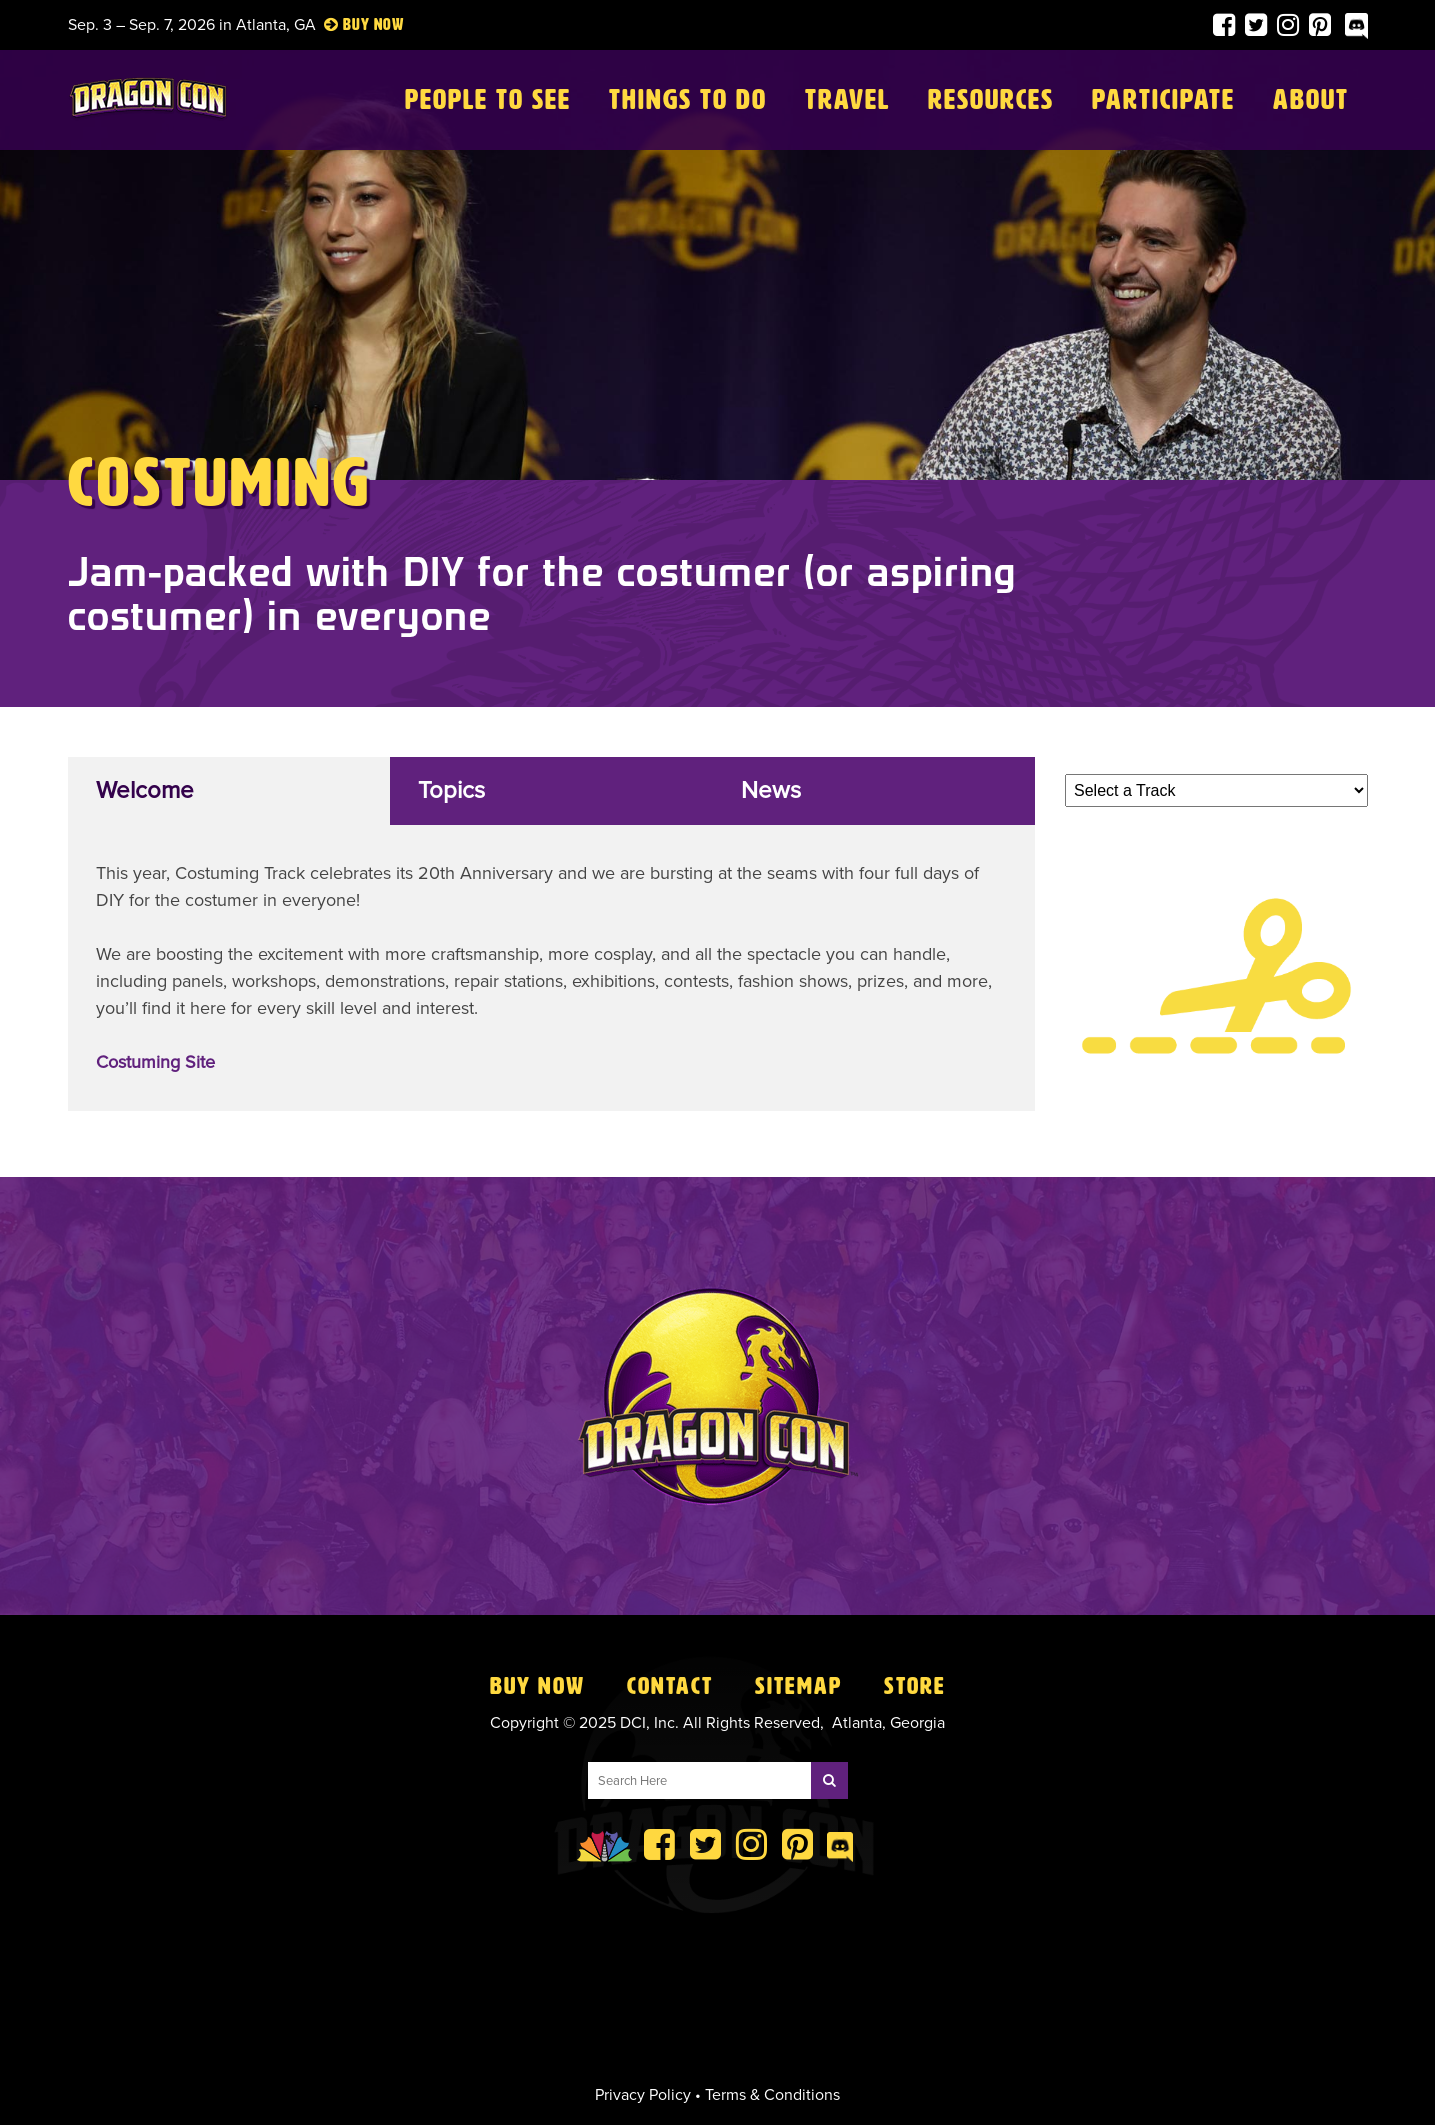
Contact (670, 1686)
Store (915, 1686)
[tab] (229, 791)
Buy (356, 24)
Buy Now (537, 1686)
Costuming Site (155, 1062)
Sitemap (798, 1686)
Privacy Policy (643, 2095)
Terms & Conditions (772, 2095)
